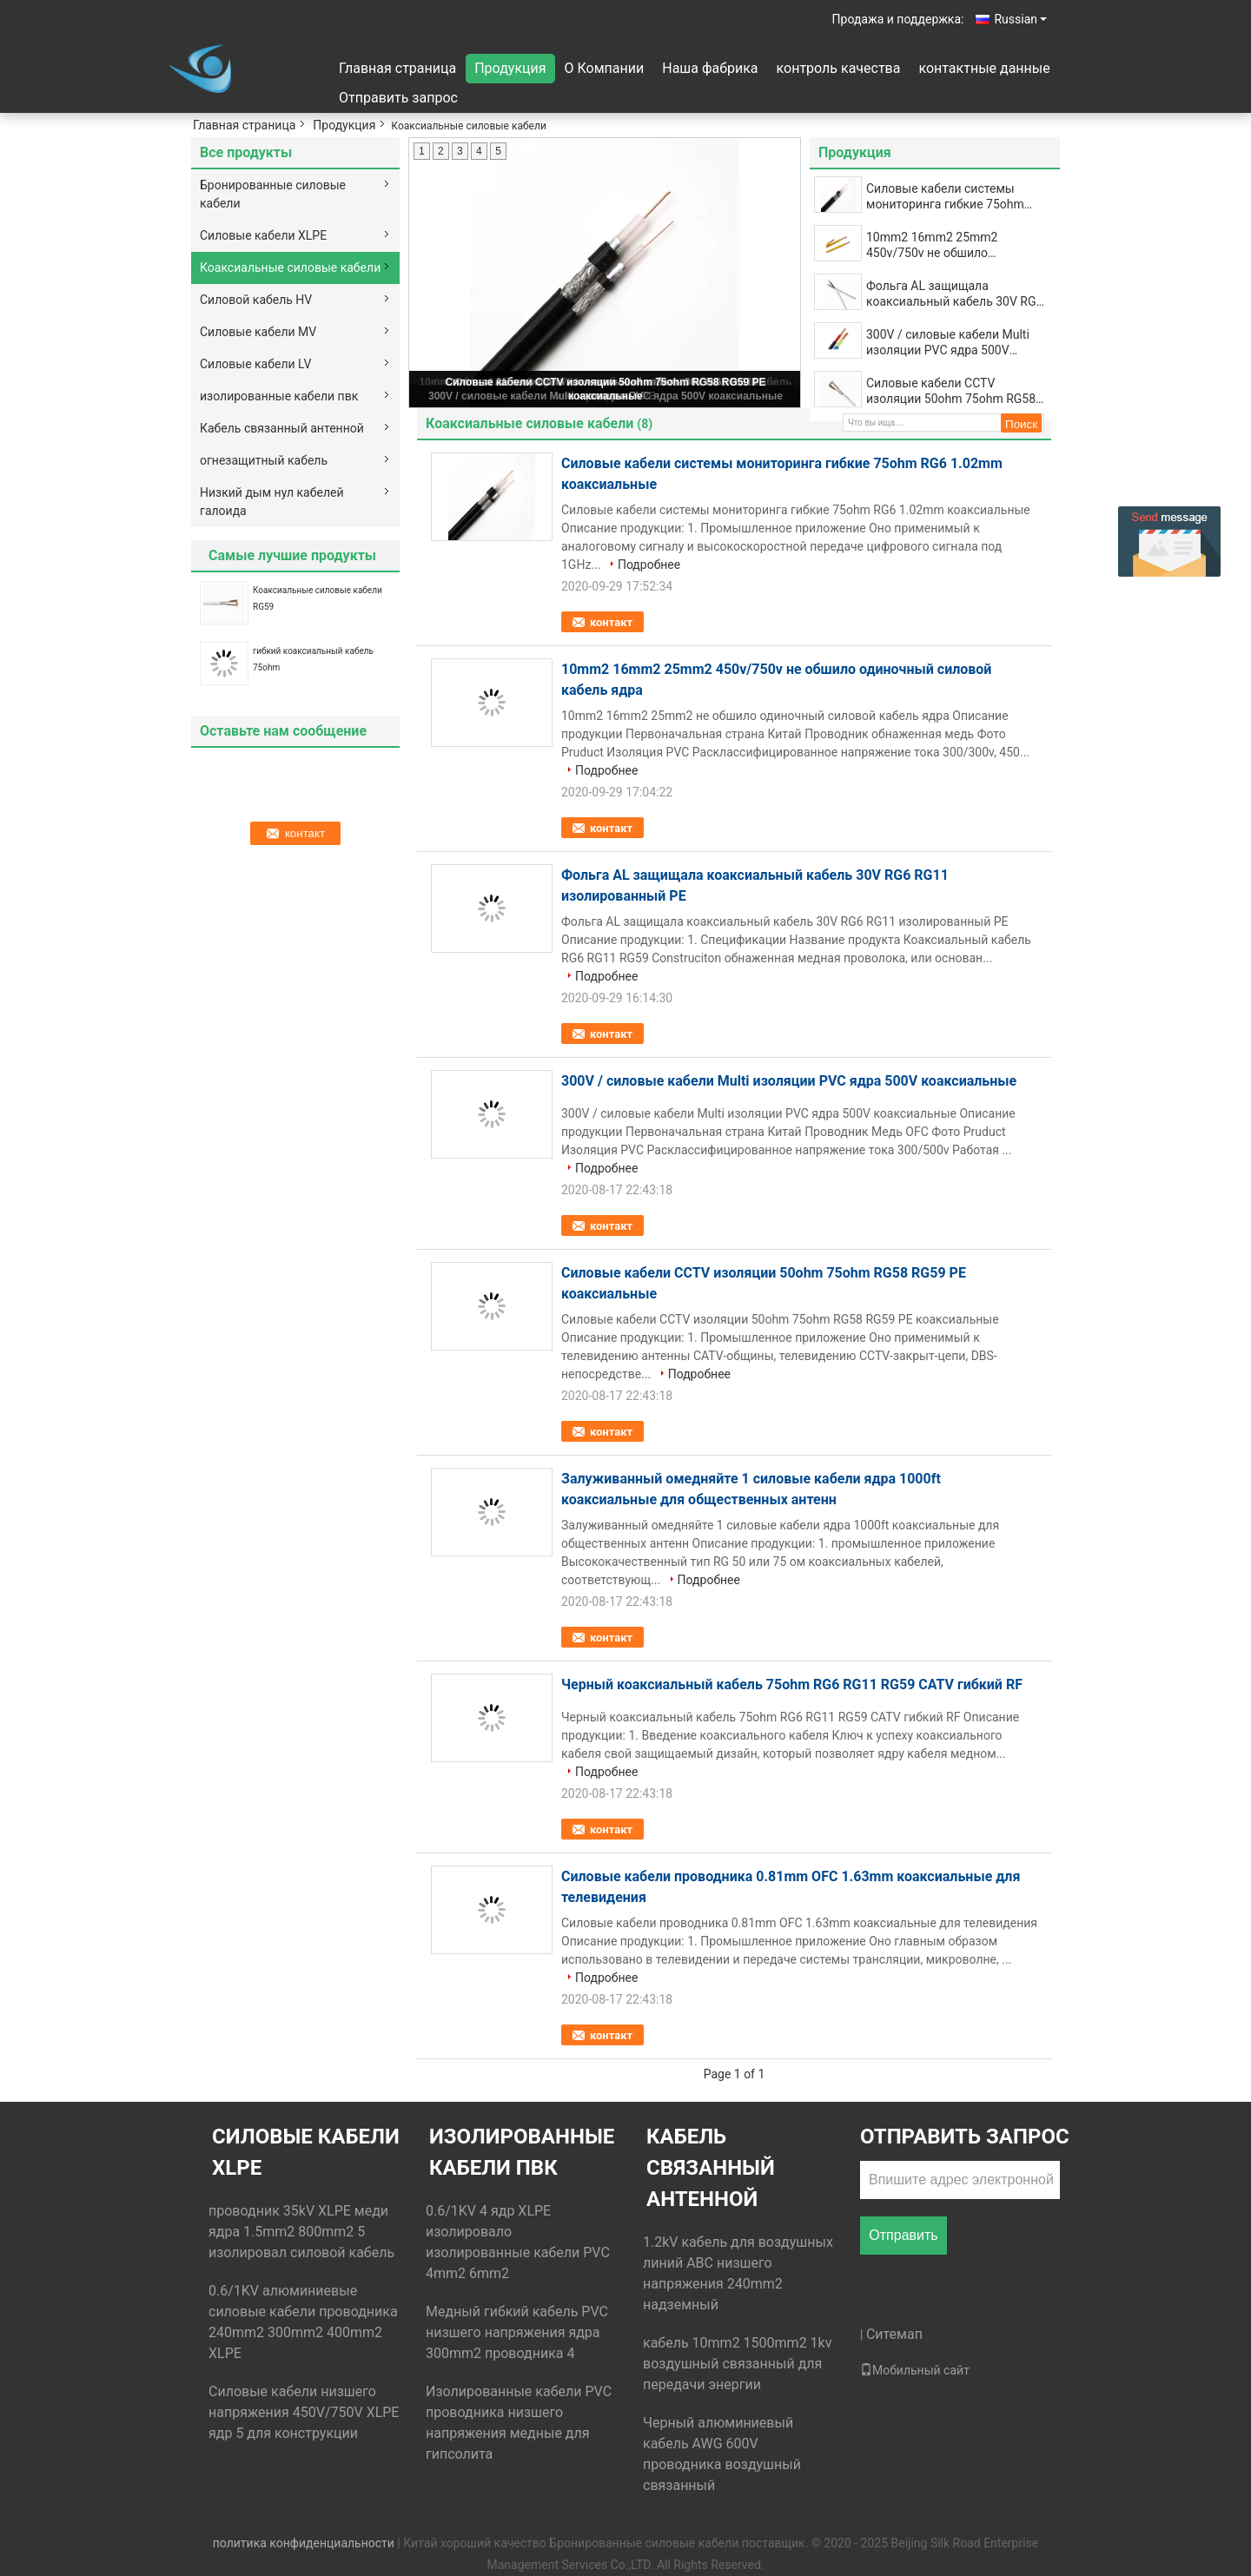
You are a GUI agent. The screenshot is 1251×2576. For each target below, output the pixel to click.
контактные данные (983, 68)
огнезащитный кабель (264, 460)
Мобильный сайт (915, 2370)
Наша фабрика (710, 68)
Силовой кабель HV (256, 300)
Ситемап (894, 2334)
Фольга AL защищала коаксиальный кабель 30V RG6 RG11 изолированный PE (954, 294)
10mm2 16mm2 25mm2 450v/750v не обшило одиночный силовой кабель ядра (945, 245)
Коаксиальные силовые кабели (290, 267)
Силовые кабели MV (258, 332)
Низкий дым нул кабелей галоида (271, 501)
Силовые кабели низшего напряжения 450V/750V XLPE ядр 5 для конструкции (303, 2412)
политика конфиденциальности (303, 2543)
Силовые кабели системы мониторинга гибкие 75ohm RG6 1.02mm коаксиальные (945, 197)
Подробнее (649, 564)
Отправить (903, 2235)
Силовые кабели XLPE (263, 235)
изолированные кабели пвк (279, 396)
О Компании (605, 68)
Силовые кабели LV (255, 364)
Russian (1020, 19)
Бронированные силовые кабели (273, 194)
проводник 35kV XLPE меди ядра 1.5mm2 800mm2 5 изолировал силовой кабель (301, 2232)
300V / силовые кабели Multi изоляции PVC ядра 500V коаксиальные (947, 342)
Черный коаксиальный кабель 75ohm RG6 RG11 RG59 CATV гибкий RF (792, 1684)
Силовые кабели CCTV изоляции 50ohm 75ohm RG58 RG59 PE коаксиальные (951, 391)
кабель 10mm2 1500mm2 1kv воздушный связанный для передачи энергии (737, 2364)
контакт (611, 622)
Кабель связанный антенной (282, 428)
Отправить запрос (398, 97)
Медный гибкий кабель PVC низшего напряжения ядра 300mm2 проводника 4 (517, 2332)
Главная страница (397, 68)
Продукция (510, 68)
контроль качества (839, 68)
